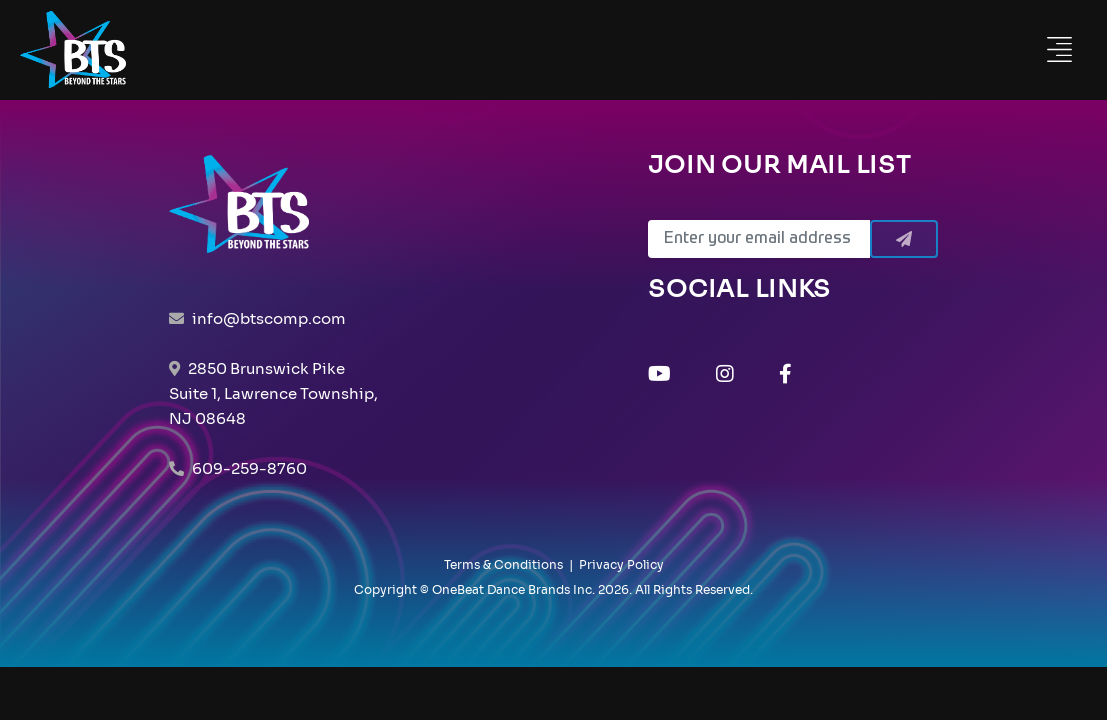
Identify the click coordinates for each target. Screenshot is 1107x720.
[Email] (759, 239)
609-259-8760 (249, 468)
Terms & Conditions (503, 564)
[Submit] (904, 239)
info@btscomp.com (269, 318)
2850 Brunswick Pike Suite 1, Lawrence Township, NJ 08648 (273, 393)
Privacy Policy (621, 564)
